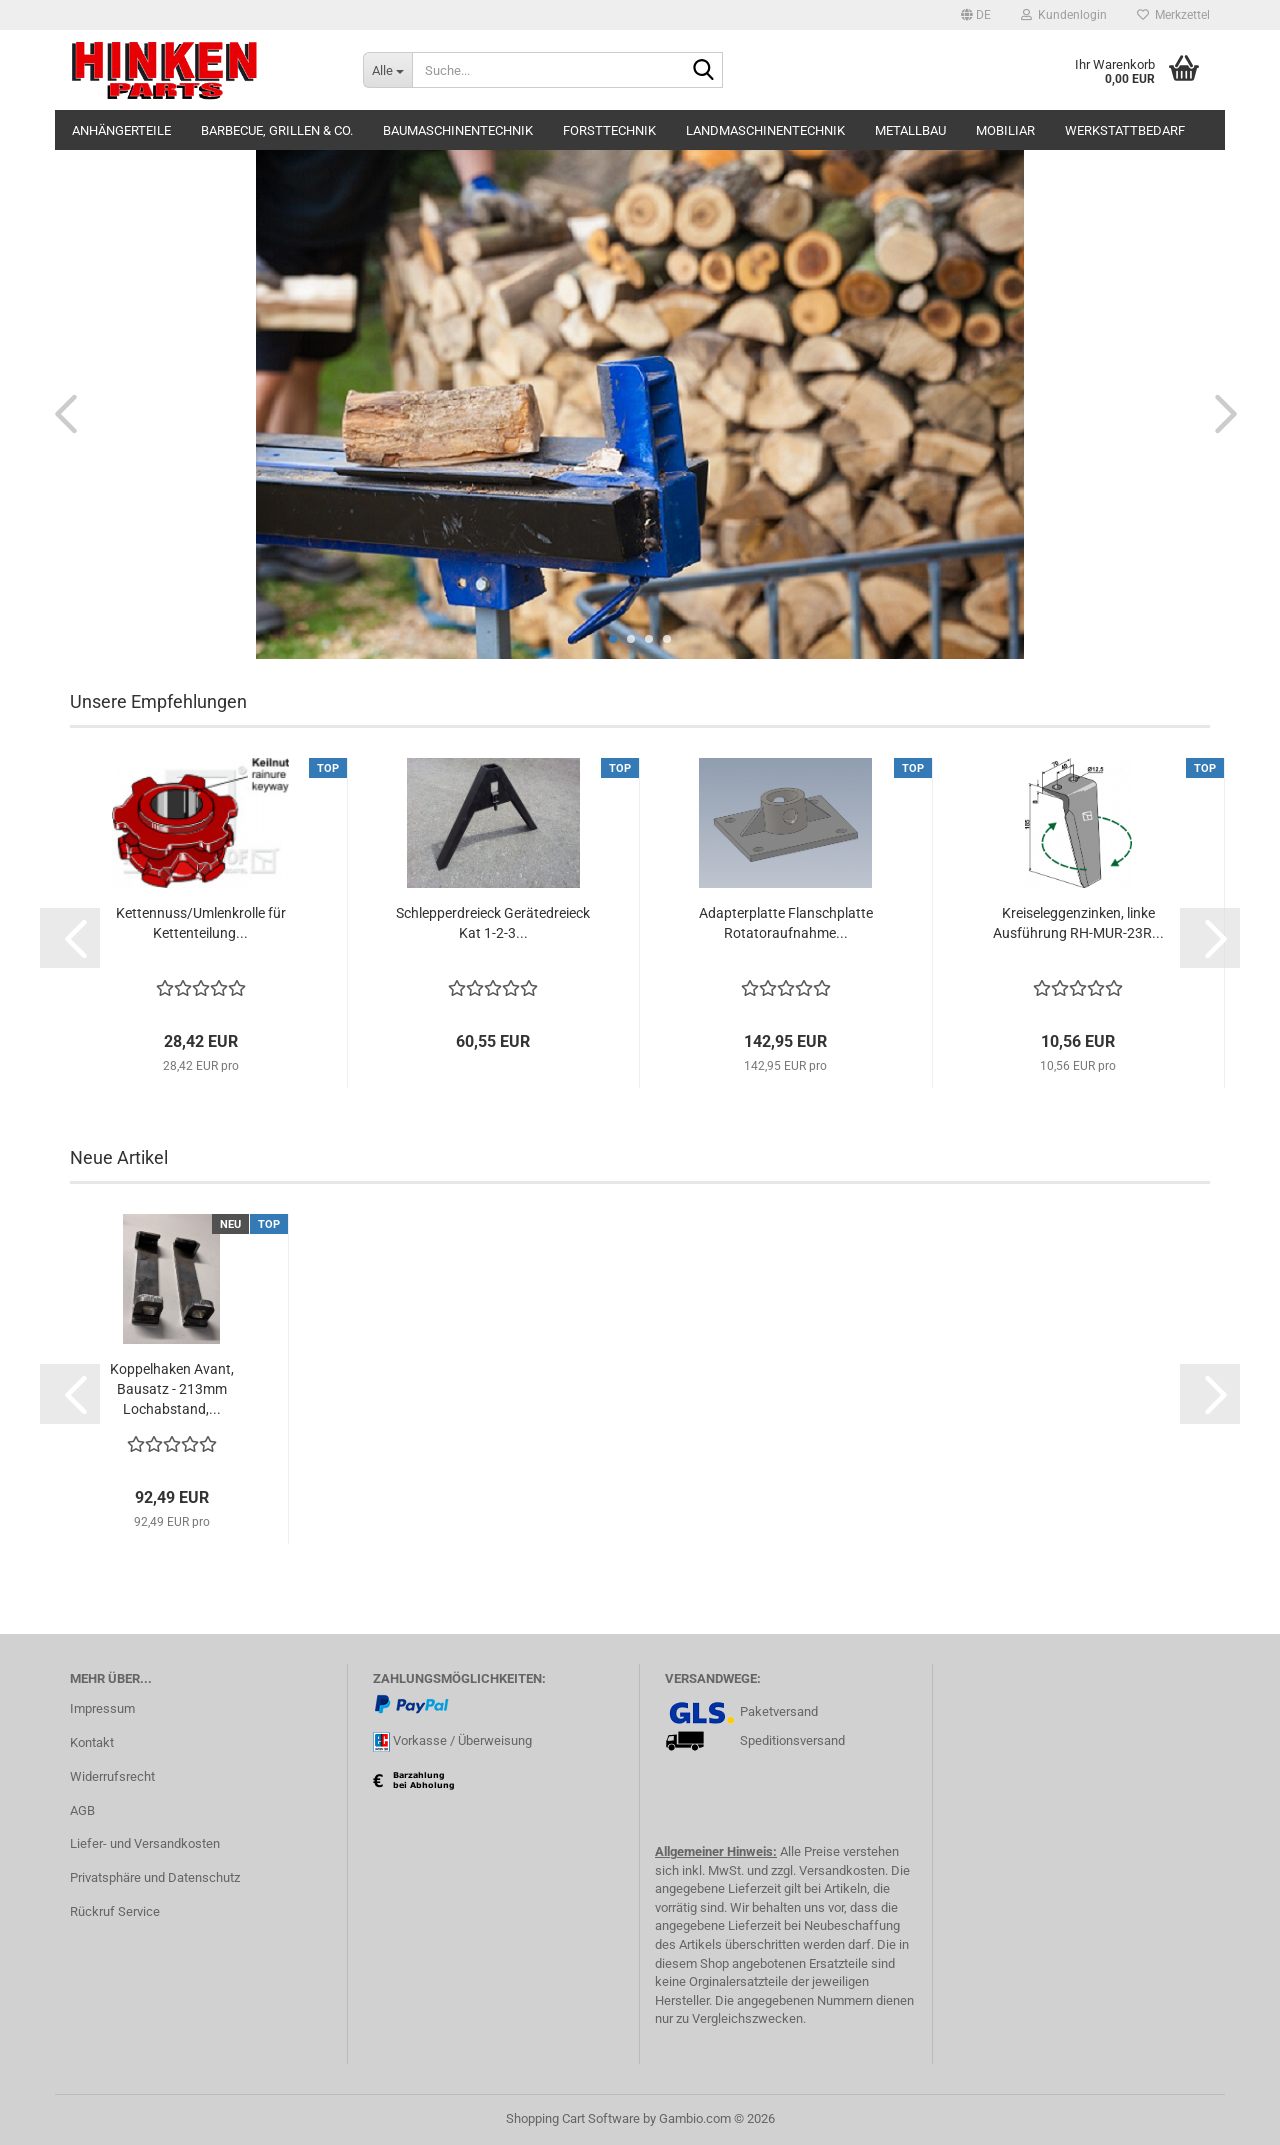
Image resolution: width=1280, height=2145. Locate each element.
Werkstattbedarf (1125, 130)
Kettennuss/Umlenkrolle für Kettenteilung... (201, 923)
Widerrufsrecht (112, 1776)
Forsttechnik (609, 130)
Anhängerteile (121, 130)
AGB (82, 1810)
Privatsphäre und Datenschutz (155, 1877)
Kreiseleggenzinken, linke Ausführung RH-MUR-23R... (1078, 923)
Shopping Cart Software (573, 2118)
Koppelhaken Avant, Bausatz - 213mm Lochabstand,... (172, 1389)
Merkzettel (1173, 15)
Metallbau (910, 130)
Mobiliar (1005, 130)
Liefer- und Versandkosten (145, 1843)
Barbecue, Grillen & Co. (277, 130)
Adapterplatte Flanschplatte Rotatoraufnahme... (786, 923)
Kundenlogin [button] (1064, 15)
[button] (976, 15)
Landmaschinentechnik (765, 130)
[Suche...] (387, 70)
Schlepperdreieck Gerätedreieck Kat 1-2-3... (493, 923)
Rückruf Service (115, 1911)
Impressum (102, 1708)
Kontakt (92, 1742)
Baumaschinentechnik (458, 130)
